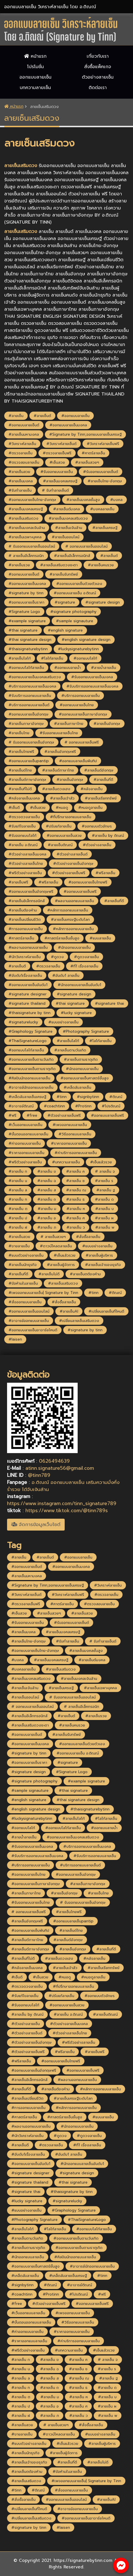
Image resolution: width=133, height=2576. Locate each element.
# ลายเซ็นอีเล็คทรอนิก (26, 555)
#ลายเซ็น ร (104, 1180)
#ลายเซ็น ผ (104, 1218)
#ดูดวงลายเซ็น (86, 956)
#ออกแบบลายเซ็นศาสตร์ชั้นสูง (84, 1078)
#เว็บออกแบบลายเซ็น (25, 1124)
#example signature (27, 621)
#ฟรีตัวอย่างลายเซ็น (25, 873)
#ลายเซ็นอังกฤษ (106, 723)
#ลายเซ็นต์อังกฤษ (99, 770)
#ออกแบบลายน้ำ (67, 667)
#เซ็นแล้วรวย (101, 1162)
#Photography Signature (86, 1031)
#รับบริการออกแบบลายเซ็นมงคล (92, 686)
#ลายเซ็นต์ (42, 415)
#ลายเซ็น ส (46, 1190)
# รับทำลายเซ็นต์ (55, 490)
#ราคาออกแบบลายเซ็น (69, 1143)
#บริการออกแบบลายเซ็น (80, 695)
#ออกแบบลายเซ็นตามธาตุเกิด (32, 1068)
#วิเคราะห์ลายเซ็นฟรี (103, 443)
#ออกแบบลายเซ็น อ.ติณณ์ (75, 593)
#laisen (15, 1339)
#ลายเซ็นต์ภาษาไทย (58, 770)
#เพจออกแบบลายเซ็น (70, 1124)
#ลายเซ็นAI (69, 1311)
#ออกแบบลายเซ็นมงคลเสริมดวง (34, 677)
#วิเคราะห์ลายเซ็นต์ (61, 443)
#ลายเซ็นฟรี (18, 882)
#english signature (65, 630)
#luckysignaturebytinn (78, 649)
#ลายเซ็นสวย (19, 471)
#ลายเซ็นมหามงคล (23, 434)
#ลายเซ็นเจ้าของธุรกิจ (103, 1264)
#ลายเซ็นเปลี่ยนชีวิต (24, 919)
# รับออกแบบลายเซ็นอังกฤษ (31, 742)
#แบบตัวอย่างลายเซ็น (25, 1255)
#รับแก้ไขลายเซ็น (22, 826)
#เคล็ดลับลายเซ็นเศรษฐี (27, 1096)
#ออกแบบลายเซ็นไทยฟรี (87, 882)
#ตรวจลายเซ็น (20, 453)
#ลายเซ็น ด (104, 1199)
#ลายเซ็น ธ (75, 1199)
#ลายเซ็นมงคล (20, 481)
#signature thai (109, 1003)
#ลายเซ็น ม (47, 1208)
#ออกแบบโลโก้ (85, 658)
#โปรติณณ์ (111, 1106)
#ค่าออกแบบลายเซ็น (24, 1143)
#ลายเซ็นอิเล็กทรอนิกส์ (26, 901)
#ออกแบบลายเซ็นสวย (64, 835)
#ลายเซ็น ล (17, 1190)
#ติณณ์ (115, 1096)
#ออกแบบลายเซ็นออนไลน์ (28, 1311)
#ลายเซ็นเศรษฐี (104, 527)
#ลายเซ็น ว (75, 1227)
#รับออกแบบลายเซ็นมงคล (92, 677)
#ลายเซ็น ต (17, 1208)
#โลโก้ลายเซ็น (52, 658)
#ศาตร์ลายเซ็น (93, 453)
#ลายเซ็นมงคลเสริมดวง (68, 518)
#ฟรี (12, 1115)
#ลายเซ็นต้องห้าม (22, 910)
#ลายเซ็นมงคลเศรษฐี (60, 481)
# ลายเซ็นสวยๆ (53, 1236)
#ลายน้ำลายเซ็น (103, 667)
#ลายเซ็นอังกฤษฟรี (60, 751)
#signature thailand (26, 1003)
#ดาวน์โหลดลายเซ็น (56, 1246)
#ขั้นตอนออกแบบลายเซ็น (28, 1134)
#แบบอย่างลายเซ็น (63, 1022)
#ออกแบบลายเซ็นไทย (77, 705)
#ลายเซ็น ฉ (46, 1180)
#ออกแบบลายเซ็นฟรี (80, 891)
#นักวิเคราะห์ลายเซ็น (24, 956)
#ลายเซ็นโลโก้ (19, 658)
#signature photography (73, 611)
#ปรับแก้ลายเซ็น (58, 826)
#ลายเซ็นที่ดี (103, 779)
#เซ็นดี (14, 807)
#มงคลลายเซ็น (102, 509)
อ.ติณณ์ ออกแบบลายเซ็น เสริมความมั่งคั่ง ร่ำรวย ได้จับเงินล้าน (63, 1486)
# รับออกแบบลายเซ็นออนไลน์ (31, 546)
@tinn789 (39, 1475)
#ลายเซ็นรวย (19, 565)
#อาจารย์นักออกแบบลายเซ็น (30, 1087)
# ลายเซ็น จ (105, 1171)
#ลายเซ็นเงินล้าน (68, 527)
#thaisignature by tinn (29, 1012)
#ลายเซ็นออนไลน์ (65, 537)
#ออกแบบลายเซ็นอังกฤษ (28, 714)
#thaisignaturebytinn (28, 649)
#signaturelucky (23, 1022)
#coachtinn (54, 1106)
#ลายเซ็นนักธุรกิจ (22, 1264)
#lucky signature (76, 1012)
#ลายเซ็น (15, 415)
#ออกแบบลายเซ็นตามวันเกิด (31, 1059)
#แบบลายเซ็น (100, 938)
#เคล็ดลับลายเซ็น (77, 1087)
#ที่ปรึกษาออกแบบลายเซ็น (70, 817)
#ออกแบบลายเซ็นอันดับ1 (27, 984)
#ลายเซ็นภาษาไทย (68, 723)
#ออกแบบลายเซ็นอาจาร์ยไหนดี (32, 1330)
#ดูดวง (57, 956)
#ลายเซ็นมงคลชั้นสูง (83, 499)
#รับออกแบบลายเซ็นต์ (100, 471)
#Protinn (83, 1106)
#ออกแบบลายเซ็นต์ (23, 425)
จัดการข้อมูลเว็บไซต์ (35, 1524)
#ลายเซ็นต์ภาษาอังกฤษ (27, 779)
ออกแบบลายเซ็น (35, 77)
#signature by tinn (25, 593)
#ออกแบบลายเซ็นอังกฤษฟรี (30, 891)
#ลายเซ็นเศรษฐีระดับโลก (70, 919)
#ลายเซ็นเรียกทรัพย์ (101, 798)
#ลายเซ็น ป (17, 1218)
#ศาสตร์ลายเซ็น (21, 938)
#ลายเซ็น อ (46, 1218)
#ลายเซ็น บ (104, 1208)
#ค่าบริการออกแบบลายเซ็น (75, 1152)
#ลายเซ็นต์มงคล (66, 509)
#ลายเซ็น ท (17, 1199)
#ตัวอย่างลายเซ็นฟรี (68, 873)
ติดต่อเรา (98, 87)
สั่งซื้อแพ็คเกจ (97, 66)
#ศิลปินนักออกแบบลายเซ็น (29, 1078)
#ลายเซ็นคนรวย (101, 565)
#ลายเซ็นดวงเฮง (56, 789)
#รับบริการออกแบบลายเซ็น (29, 695)
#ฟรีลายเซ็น (105, 873)
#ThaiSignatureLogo (27, 1040)
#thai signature (23, 630)
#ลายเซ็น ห (75, 1208)
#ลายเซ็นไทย (18, 733)
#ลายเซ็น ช (75, 1180)
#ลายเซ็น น (17, 1180)
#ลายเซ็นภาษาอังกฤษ (26, 723)
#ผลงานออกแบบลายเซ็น (74, 901)
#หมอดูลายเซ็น (90, 807)
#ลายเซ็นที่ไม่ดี (20, 789)
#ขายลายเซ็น (19, 1246)
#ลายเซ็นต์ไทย (20, 770)
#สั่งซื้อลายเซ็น (88, 1236)
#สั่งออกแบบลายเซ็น (25, 1302)
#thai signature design (29, 639)
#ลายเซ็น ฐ (105, 1190)
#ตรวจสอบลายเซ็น (23, 462)
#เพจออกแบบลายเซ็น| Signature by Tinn (43, 1292)
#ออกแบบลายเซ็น (75, 415)
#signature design (102, 602)
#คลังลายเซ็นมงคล (24, 798)
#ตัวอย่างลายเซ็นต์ (72, 854)
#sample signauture (74, 621)
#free (32, 1115)
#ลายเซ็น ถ (46, 1199)
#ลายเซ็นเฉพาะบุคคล (25, 537)
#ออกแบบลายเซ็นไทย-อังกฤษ (32, 499)
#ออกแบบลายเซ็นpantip (28, 761)
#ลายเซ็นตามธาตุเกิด (81, 1059)
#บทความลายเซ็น (66, 1162)
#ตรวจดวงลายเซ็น (24, 817)
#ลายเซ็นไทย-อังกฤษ (105, 481)
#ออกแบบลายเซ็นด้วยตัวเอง (79, 583)
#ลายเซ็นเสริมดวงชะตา (59, 565)
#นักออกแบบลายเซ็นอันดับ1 (79, 984)
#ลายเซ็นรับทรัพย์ (63, 574)
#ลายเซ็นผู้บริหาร (99, 1255)
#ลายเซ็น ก (17, 1171)
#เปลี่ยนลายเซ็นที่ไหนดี (106, 1311)
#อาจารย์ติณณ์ (21, 1106)
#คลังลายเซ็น (91, 789)
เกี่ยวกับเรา (98, 56)
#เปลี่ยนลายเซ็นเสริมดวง (79, 1320)
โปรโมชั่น (35, 66)
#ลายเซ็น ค (75, 1171)
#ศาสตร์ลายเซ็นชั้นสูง (61, 938)
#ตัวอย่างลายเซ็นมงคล (27, 854)
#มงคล (116, 499)
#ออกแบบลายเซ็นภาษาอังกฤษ (83, 714)
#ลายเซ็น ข (46, 1171)
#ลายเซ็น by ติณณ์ (108, 835)
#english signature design (86, 639)
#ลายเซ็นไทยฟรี (21, 751)
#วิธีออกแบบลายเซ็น (74, 1134)
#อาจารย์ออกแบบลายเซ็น (28, 1320)
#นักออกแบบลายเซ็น (74, 947)
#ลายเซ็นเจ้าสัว (62, 798)
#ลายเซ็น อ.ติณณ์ (23, 845)
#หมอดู (62, 807)
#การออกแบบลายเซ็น (25, 929)
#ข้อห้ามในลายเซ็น (23, 1283)
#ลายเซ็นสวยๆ (87, 462)
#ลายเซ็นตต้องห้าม (85, 1274)
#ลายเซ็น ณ (76, 1190)
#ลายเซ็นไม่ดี (49, 1274)
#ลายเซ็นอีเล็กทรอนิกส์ (72, 555)
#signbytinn (88, 1096)
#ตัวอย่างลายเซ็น (97, 845)
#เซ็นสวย (57, 462)
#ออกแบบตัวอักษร (97, 826)
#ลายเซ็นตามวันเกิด (70, 1050)
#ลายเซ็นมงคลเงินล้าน (26, 527)
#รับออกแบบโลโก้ (22, 835)
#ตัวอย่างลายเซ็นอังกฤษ (73, 863)
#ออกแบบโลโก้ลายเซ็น (26, 667)
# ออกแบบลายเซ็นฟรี (81, 742)
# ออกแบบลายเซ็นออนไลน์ (86, 546)
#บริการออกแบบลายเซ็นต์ (28, 705)
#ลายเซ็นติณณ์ (60, 845)
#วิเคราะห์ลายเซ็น (22, 443)
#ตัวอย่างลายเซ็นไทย (25, 863)
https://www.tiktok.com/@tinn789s (66, 1510)
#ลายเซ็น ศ (75, 1218)
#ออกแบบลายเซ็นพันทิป (78, 761)
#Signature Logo (24, 611)
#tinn (61, 1096)
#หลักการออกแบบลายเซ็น (67, 910)
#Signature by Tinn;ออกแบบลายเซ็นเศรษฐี (85, 434)
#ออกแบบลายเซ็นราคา (26, 602)
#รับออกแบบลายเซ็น (56, 471)
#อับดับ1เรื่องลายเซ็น (25, 975)
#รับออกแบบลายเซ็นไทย (59, 733)
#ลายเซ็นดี (17, 966)
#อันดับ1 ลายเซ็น (65, 975)
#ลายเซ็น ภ (46, 1227)
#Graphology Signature (30, 1031)
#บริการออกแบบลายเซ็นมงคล (32, 686)
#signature (64, 602)
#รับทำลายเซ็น (20, 490)
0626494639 (54, 1461)
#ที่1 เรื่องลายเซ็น (84, 966)
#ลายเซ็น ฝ (17, 1227)
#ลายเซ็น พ (104, 1227)
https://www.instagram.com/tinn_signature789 (61, 1503)
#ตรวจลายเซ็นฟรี (57, 453)
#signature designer (27, 994)
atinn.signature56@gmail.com (59, 1468)
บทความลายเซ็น (35, 87)
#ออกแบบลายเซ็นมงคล (68, 425)
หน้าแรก (35, 56)
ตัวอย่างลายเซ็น (98, 77)
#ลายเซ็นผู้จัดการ (61, 1264)
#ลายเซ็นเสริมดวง (23, 518)
